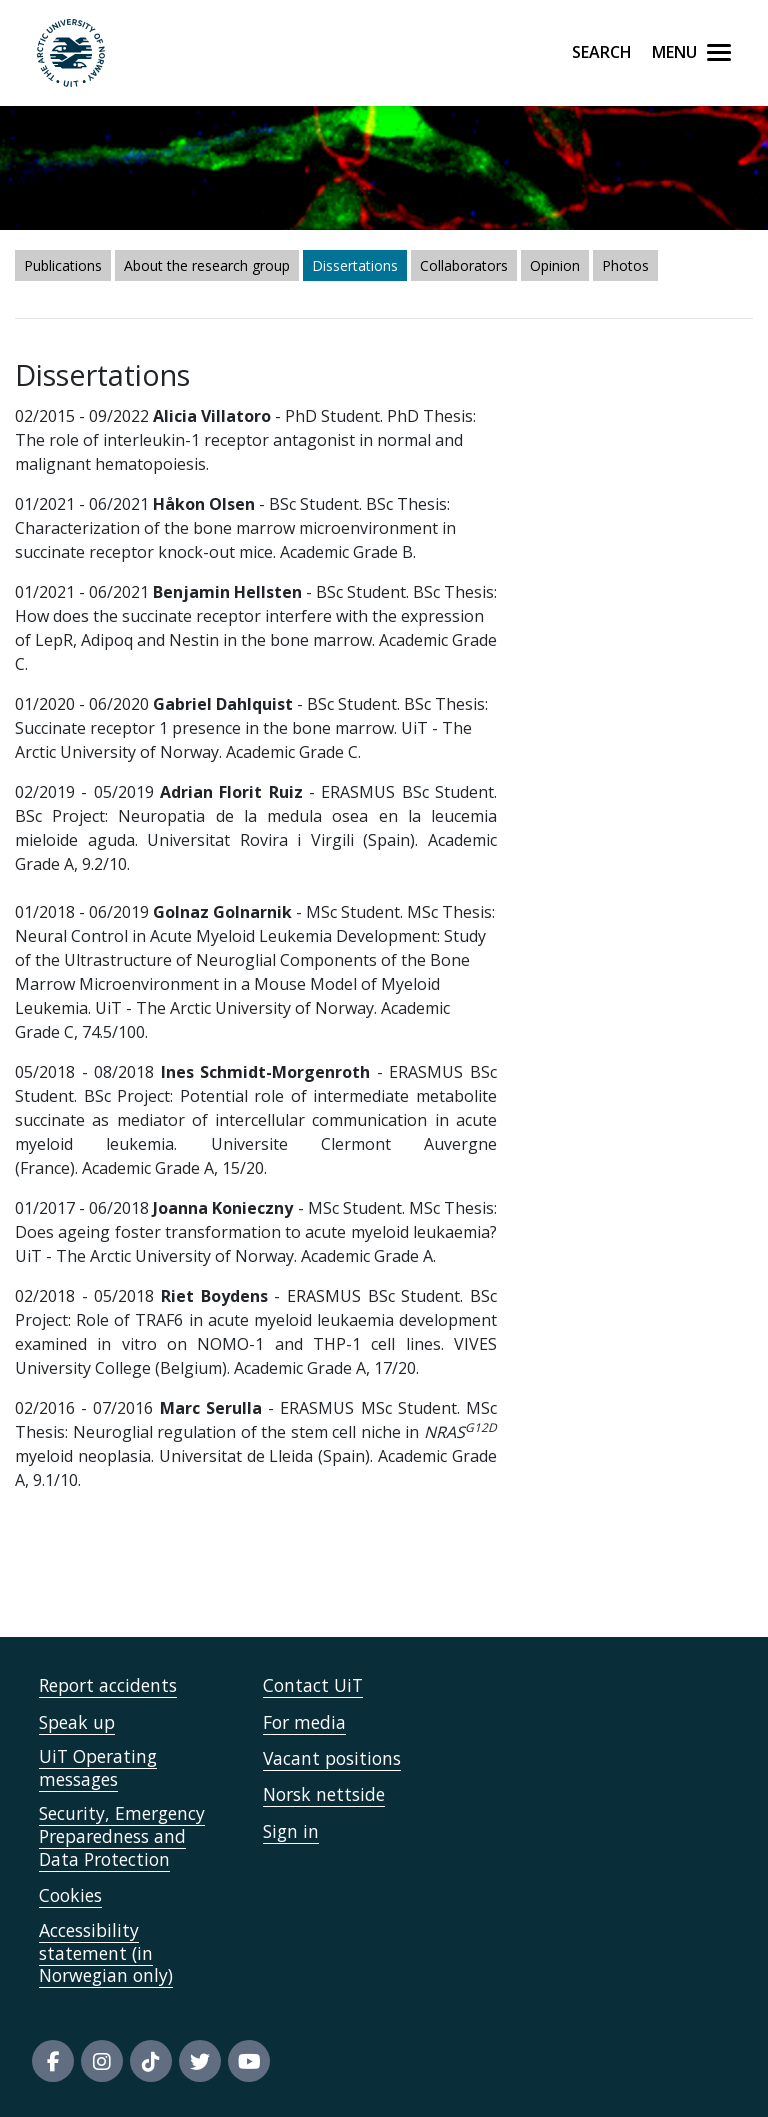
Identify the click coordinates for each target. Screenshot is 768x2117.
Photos (625, 265)
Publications (63, 265)
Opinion (555, 265)
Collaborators (464, 265)
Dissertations (355, 265)
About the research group (207, 265)
